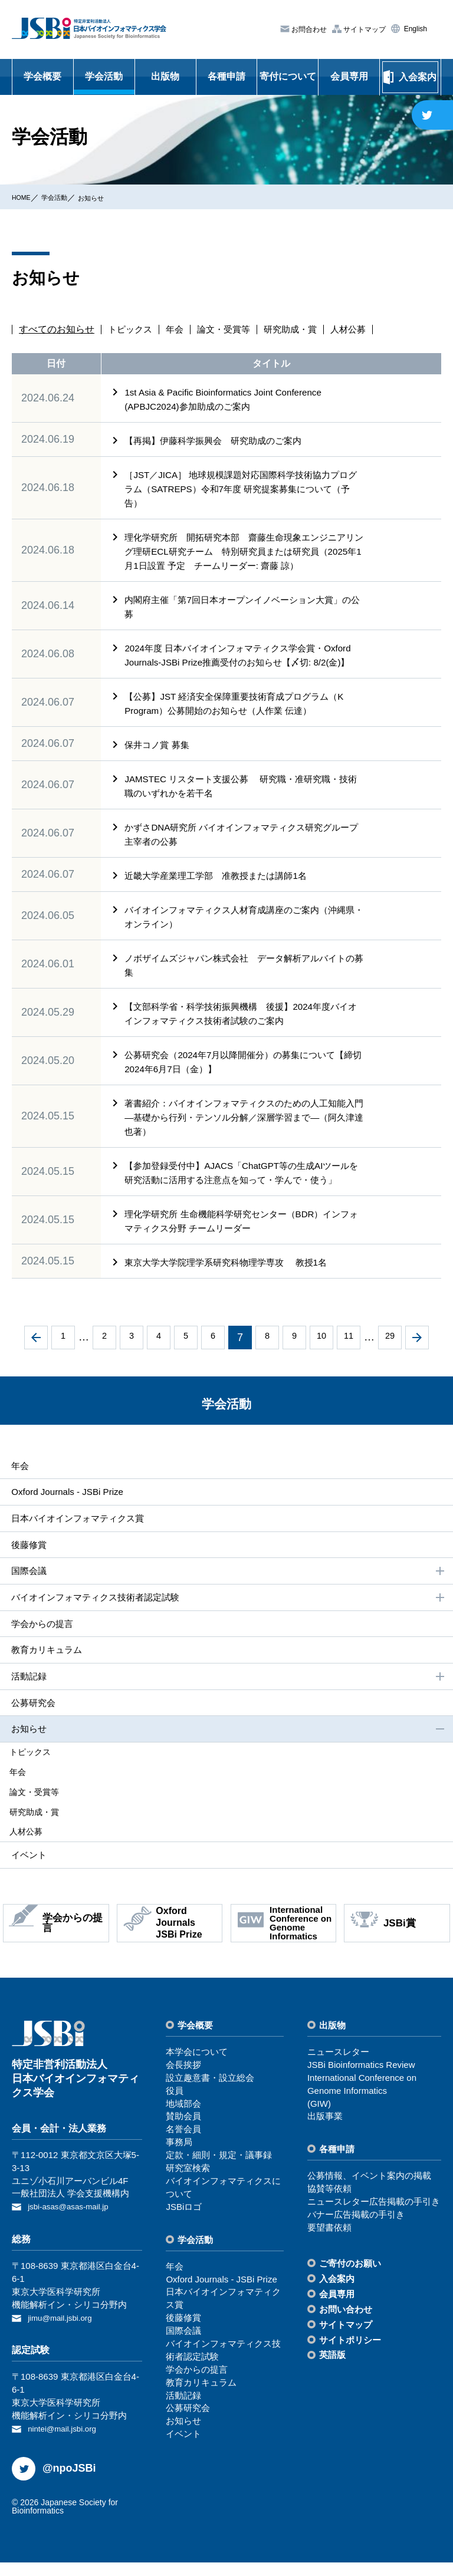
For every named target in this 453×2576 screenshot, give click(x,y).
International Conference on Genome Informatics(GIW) (361, 2108)
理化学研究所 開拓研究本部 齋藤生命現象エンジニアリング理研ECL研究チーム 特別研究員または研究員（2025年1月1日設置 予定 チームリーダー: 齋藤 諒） (242, 551)
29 (390, 1352)
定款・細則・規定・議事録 (219, 2172)
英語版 (332, 2372)
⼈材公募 (34, 1848)
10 (321, 1352)
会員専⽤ (336, 2310)
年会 (178, 329)
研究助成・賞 (299, 329)
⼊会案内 (336, 2295)
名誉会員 (183, 2146)
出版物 (165, 76)
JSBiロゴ (184, 2223)
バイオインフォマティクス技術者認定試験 (227, 1615)
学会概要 (42, 76)
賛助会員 (183, 2133)
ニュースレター (338, 2069)
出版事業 (325, 2133)
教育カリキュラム (46, 1668)
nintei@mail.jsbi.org (66, 2443)
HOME (24, 197)
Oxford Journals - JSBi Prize (67, 1506)
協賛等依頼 (329, 2206)
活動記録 (227, 1696)
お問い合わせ (345, 2326)
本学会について (197, 2069)
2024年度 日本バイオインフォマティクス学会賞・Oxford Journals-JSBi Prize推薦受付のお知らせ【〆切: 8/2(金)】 (239, 662)
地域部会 (183, 2120)
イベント (27, 1871)
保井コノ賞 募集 (158, 759)
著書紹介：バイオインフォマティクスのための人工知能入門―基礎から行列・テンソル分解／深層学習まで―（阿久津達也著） (242, 1131)
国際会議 (227, 1588)
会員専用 (349, 76)
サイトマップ (364, 29)
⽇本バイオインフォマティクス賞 (79, 1534)
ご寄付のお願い (350, 2280)
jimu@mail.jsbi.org (64, 2333)
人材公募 (360, 329)
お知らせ (107, 197)
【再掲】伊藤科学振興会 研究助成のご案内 (223, 441)
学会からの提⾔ (41, 1641)
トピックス (131, 329)
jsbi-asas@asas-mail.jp (73, 2223)
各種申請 (226, 76)
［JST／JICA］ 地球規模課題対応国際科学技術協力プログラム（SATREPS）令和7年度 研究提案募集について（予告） (243, 489)
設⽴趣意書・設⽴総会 (210, 2095)
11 (348, 1352)
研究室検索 (188, 2185)
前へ (36, 1351)
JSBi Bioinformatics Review (361, 2082)
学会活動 (104, 76)
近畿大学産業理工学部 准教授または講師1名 (221, 890)
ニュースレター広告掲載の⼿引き (373, 2218)
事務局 (179, 2159)
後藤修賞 (27, 1561)
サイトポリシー (350, 2356)
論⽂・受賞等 (42, 1810)
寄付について (288, 76)
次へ (417, 1351)
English (414, 29)
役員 (174, 2107)
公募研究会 (31, 1723)
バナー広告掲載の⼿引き (356, 2231)
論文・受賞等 (229, 329)
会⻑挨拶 (183, 2082)
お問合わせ (308, 29)
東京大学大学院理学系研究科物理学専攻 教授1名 (232, 1276)
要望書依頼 (329, 2244)
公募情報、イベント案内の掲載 (369, 2193)
